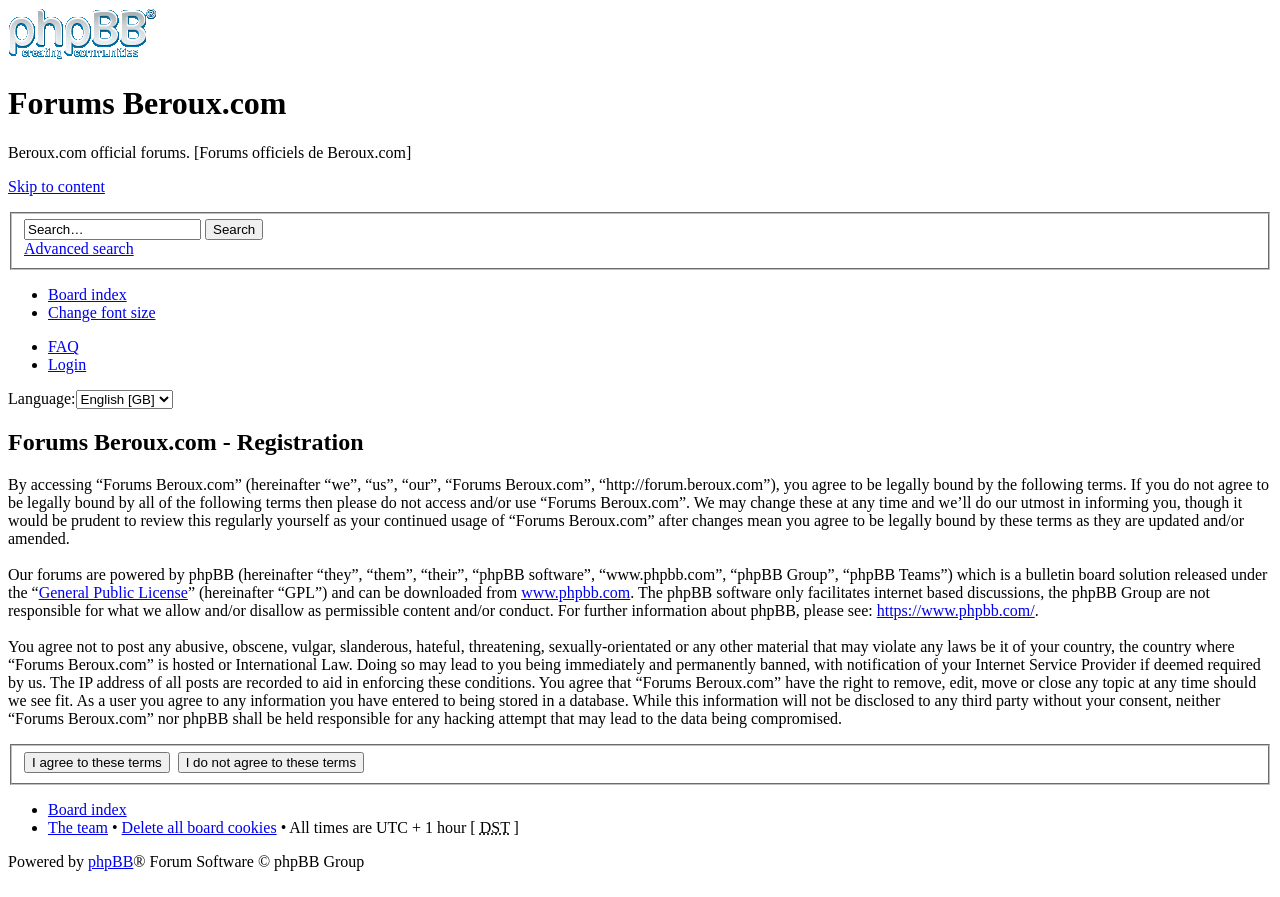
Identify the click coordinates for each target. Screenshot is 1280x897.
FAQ (63, 346)
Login (67, 364)
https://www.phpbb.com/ (956, 610)
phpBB (110, 861)
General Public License (113, 592)
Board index (87, 294)
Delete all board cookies (199, 827)
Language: (42, 398)
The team (78, 827)
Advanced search (79, 248)
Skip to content (56, 186)
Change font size (102, 312)
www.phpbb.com (575, 592)
